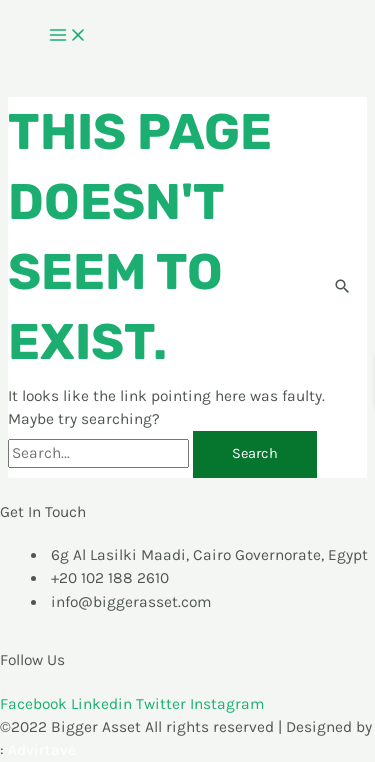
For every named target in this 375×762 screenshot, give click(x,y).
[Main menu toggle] (68, 37)
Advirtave (42, 750)
